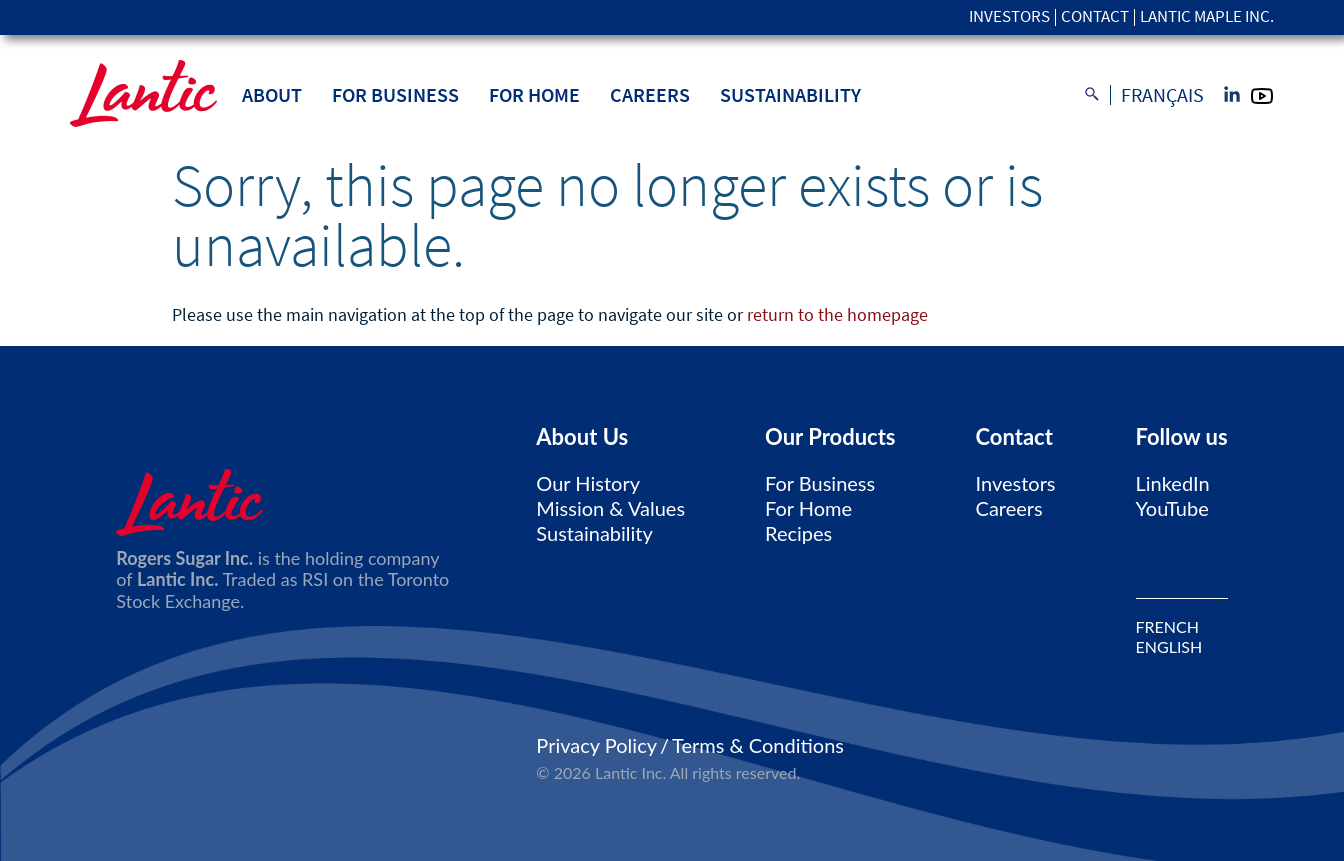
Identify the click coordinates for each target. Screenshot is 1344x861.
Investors (1009, 17)
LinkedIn (1173, 483)
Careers (650, 94)
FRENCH (1167, 627)
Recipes (798, 533)
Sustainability (790, 94)
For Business (395, 94)
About (272, 94)
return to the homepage (837, 314)
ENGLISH (1169, 647)
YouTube (1172, 508)
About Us (582, 437)
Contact (1095, 17)
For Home (534, 94)
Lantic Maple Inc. (1207, 17)
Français (1162, 95)
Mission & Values (610, 508)
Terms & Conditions (758, 745)
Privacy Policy (596, 745)
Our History (588, 483)
